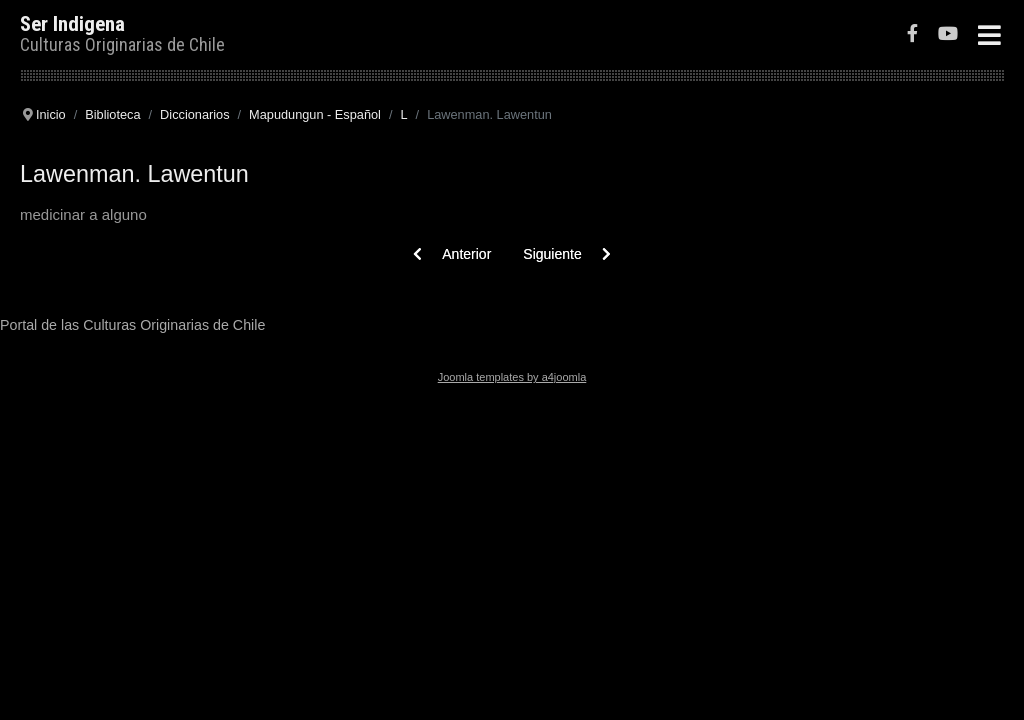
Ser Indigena (72, 24)
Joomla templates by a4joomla (512, 377)
